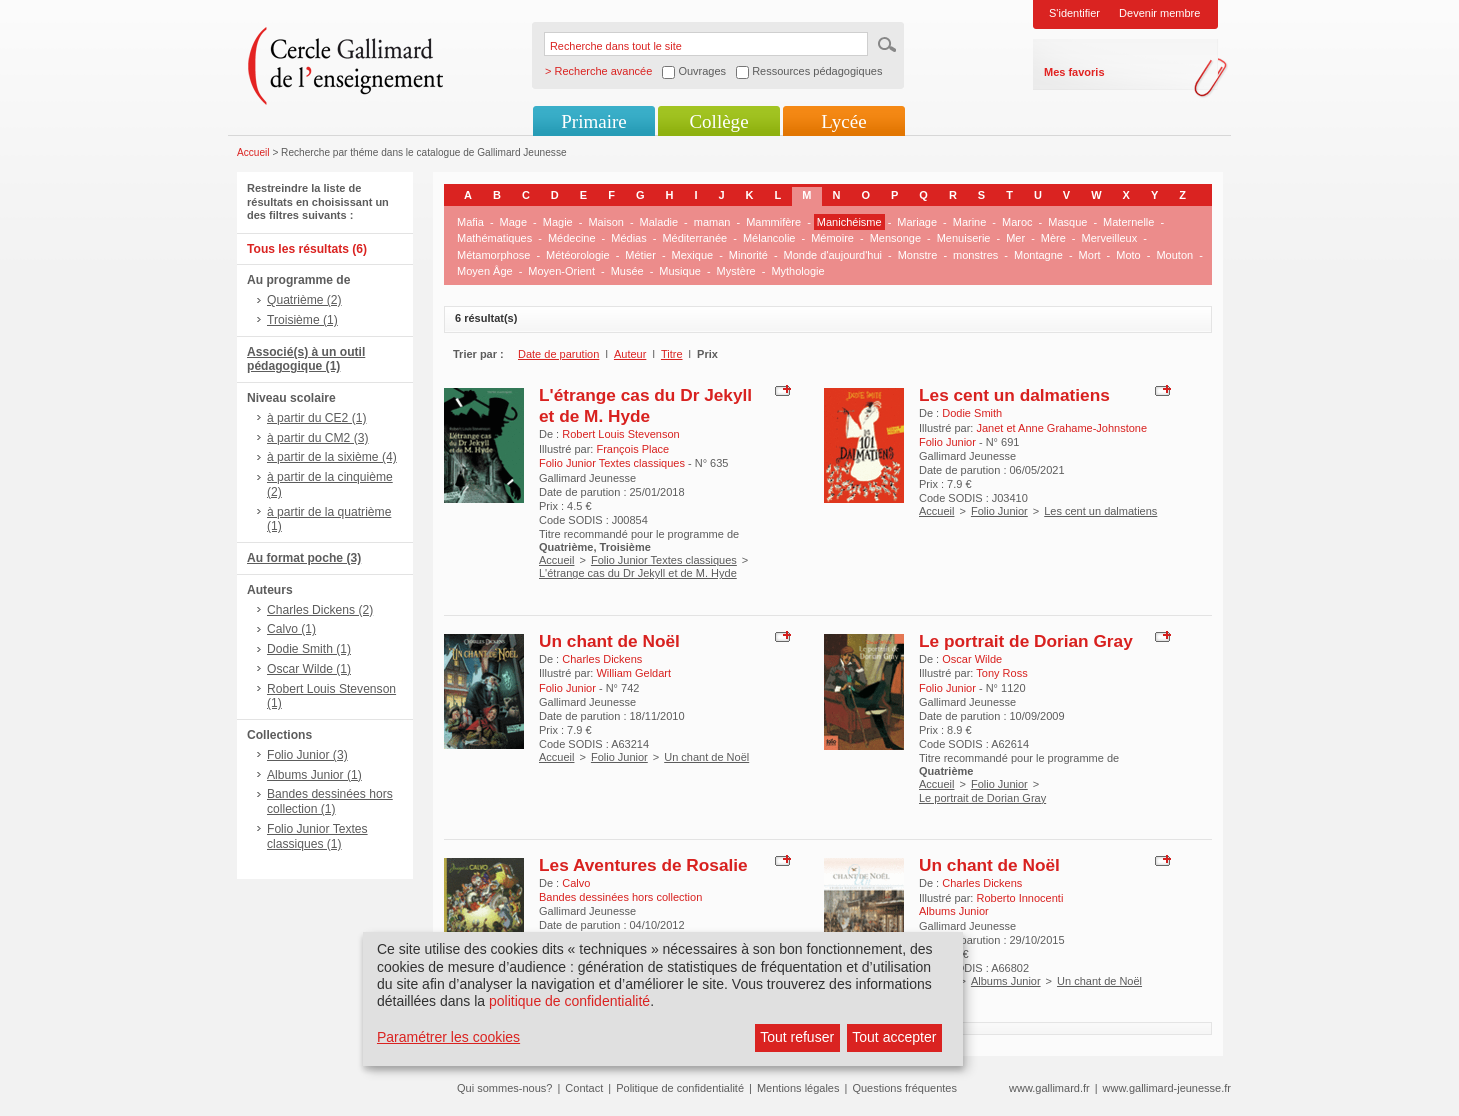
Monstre (918, 255)
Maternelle (1128, 222)
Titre (672, 354)
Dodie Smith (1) (309, 649)
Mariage (917, 222)
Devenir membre (1159, 13)
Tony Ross (1001, 673)
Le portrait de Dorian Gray (1026, 641)
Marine (970, 222)
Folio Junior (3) (307, 755)
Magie (558, 222)
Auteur (630, 354)
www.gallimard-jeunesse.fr (1167, 1088)
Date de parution (558, 354)
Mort (1090, 255)
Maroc (1017, 222)
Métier (640, 255)
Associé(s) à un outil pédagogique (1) (306, 359)
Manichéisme (849, 222)
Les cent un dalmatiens (1014, 395)
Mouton (1174, 255)
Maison (605, 222)
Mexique (693, 255)
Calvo (576, 883)
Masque (1067, 222)
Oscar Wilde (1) (309, 669)
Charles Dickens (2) (320, 610)
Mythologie (797, 271)
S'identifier (1074, 13)
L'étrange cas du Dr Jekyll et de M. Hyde (645, 405)
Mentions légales (798, 1088)
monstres (975, 255)
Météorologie (578, 255)
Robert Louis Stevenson (620, 434)
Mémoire (832, 238)
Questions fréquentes (904, 1088)
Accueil (253, 152)
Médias (628, 238)
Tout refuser (797, 1037)
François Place (632, 449)
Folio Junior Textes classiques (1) (317, 836)
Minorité (748, 255)
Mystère (736, 271)
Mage (514, 222)
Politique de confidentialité (680, 1088)
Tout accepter (894, 1037)
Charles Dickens (602, 659)
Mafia (470, 222)
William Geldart (633, 673)
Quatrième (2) (304, 300)
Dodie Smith (972, 413)
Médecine (572, 238)
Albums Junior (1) (314, 775)
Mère (1053, 238)
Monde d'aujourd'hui (833, 255)
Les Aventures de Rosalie (643, 865)
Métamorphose (493, 255)
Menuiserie (964, 238)
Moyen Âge (485, 271)
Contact (584, 1088)
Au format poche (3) (304, 558)
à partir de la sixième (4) (332, 457)
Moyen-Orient (561, 271)
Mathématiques (494, 238)
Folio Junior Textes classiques (664, 560)
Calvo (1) (291, 629)
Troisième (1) (302, 320)
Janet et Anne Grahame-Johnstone (1061, 428)
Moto (1128, 255)
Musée (627, 271)
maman (712, 222)
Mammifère (773, 222)
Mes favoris (1074, 72)
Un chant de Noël (609, 641)
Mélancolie (769, 238)
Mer (1015, 238)
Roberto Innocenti (1019, 898)
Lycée (843, 121)
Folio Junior (999, 511)
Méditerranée (694, 238)
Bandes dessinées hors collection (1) (330, 801)
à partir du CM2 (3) (318, 438)
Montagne (1038, 255)
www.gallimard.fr (1049, 1088)
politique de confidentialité (569, 1001)
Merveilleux (1110, 238)
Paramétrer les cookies (448, 1037)
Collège (718, 121)
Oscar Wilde (972, 659)
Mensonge (895, 238)
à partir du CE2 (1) (316, 418)
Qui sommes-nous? (504, 1088)
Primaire (593, 121)
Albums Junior (1006, 981)
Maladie (659, 222)
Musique (680, 271)
